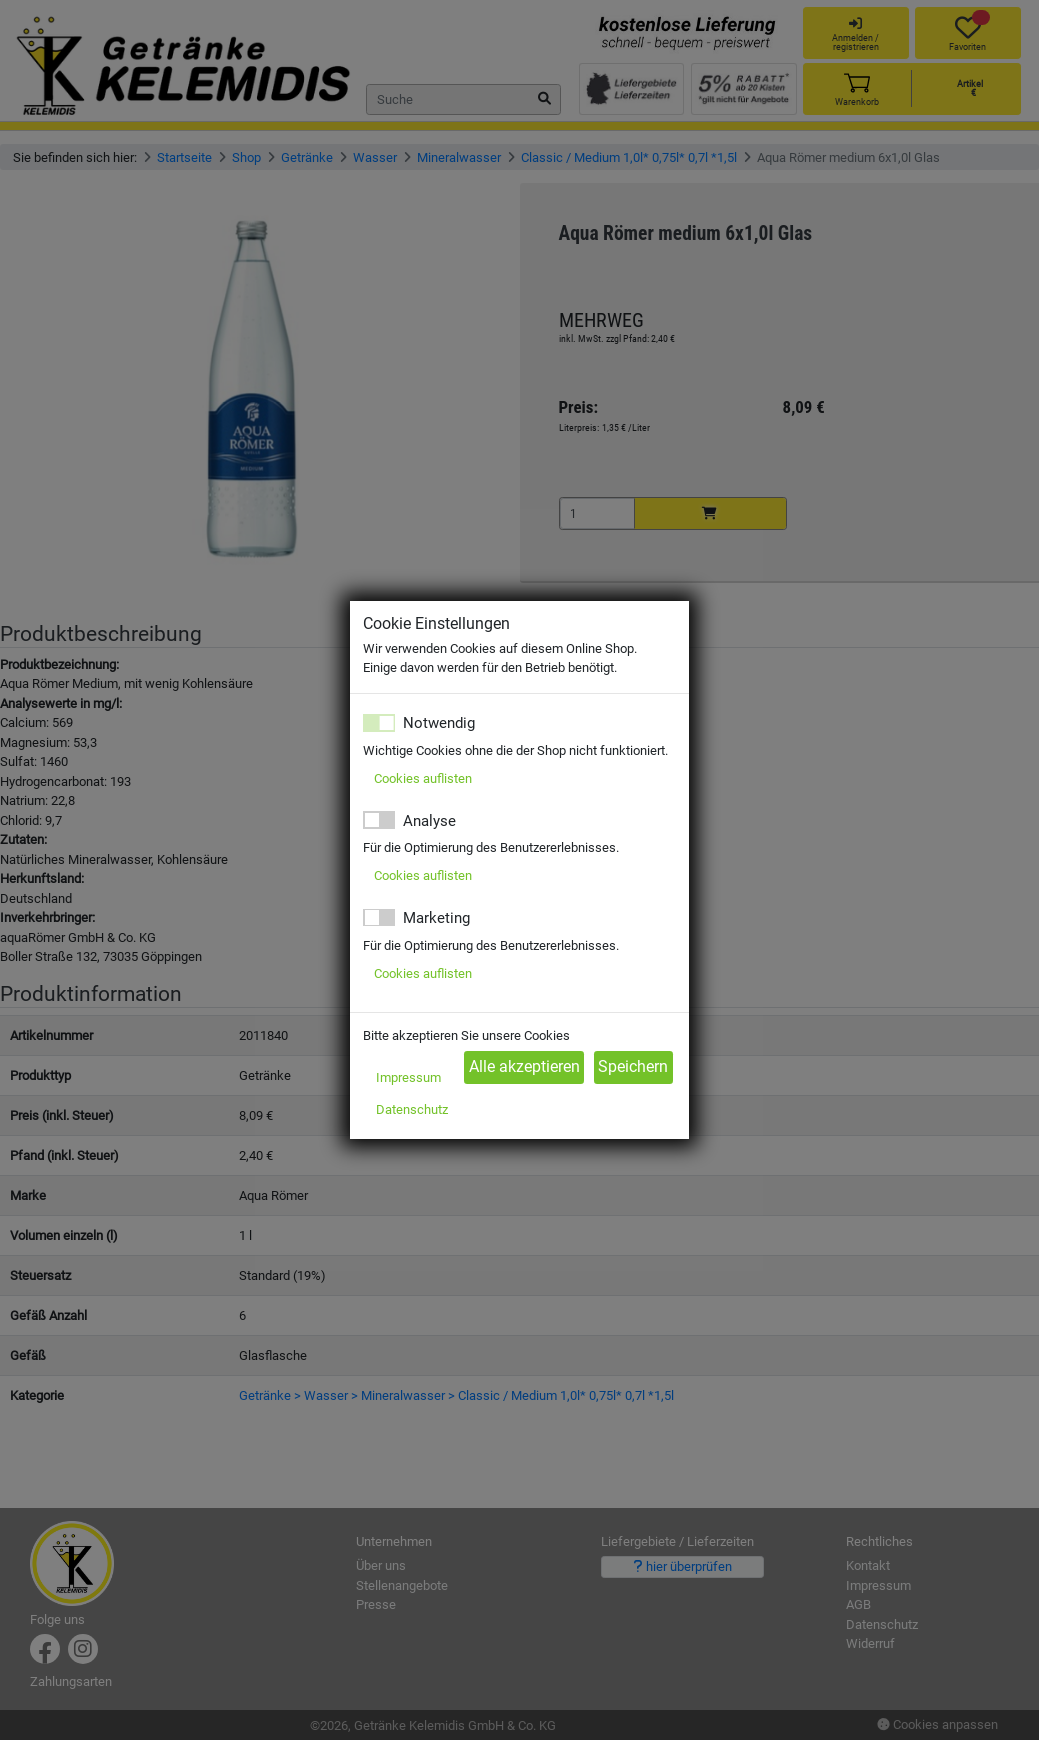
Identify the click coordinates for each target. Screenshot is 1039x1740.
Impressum (408, 1077)
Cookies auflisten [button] (423, 778)
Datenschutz (412, 1109)
